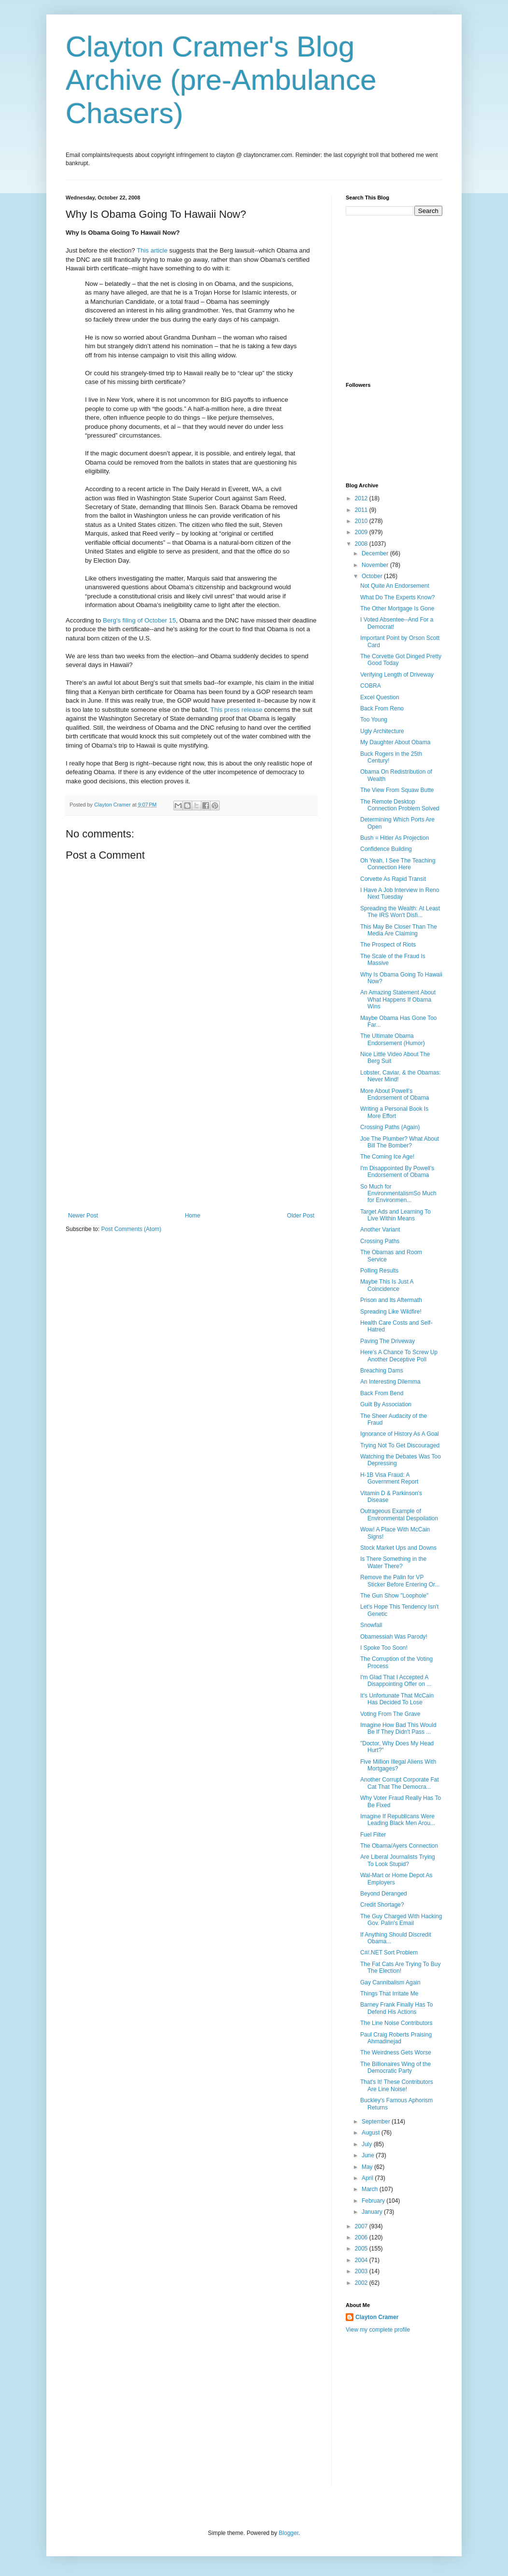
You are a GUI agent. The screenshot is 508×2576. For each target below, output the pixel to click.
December (376, 553)
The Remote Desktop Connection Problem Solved (399, 805)
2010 (362, 521)
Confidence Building (386, 849)
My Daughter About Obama (395, 742)
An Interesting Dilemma (390, 1381)
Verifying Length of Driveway (397, 674)
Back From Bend (381, 1393)
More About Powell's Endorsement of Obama (394, 1094)
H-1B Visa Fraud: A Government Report (389, 1478)
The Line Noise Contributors (396, 2023)
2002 (362, 2282)
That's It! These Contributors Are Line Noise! (396, 2085)
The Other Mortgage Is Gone (397, 608)
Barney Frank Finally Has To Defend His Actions (396, 2008)
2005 (362, 2248)
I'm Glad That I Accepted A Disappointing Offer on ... (396, 1680)
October (373, 576)
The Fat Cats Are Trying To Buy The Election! (400, 1967)
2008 (362, 543)
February (374, 2200)
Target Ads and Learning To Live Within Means (395, 1215)
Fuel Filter (373, 1834)
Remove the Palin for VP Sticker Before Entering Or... (399, 1580)
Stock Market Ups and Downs (398, 1547)
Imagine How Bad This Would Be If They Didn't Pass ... (398, 1728)
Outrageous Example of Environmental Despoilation (399, 1514)
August (371, 2132)
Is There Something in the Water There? (393, 1562)
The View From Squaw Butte (397, 790)
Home (192, 1215)
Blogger (288, 2533)
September (377, 2121)
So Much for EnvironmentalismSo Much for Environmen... (398, 1193)
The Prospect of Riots (388, 944)
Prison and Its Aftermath (391, 1300)
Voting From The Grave (390, 1714)
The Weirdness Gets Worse (395, 2052)
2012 (362, 498)
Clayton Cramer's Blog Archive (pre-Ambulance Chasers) (221, 79)
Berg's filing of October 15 (139, 620)
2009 (362, 532)
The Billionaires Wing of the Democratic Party (395, 2067)
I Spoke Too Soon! (384, 1647)
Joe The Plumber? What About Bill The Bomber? (399, 1142)
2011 (362, 510)
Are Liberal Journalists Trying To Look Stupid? (397, 1860)
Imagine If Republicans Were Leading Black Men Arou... (397, 1819)
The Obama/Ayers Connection (399, 1845)
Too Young (373, 719)
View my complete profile (378, 2329)
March (371, 2189)
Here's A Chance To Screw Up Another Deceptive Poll (398, 1355)
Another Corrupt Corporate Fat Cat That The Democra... (399, 1783)
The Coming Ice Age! (387, 1156)
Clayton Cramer (376, 2317)
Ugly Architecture (382, 731)
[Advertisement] (191, 1139)
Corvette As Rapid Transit (393, 879)
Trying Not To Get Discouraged (399, 1445)
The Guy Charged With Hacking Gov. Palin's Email (401, 1919)
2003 (362, 2271)
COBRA (370, 685)
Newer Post (83, 1215)
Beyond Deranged (383, 1893)
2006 (362, 2237)
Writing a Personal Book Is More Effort (394, 1112)
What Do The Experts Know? (397, 597)
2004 (362, 2260)
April (368, 2178)
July (368, 2144)
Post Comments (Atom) (131, 1229)
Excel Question (379, 697)
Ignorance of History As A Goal (399, 1433)
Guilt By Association (385, 1404)
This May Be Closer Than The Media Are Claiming (398, 930)
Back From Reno (382, 708)
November (376, 565)
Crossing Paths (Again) (390, 1127)
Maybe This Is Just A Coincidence (386, 1285)
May (368, 2167)
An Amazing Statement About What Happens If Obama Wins (398, 999)
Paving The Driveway (387, 1341)
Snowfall (371, 1625)
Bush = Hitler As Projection (394, 838)
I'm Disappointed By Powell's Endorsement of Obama (397, 1171)
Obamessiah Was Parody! (393, 1636)
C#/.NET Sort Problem (389, 1952)
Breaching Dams (381, 1370)
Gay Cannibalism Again (390, 1982)
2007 (362, 2226)
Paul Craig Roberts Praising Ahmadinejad (396, 2038)
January (373, 2211)
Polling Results (379, 1270)
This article (153, 250)
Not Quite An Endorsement (394, 585)
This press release (237, 709)
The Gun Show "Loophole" (394, 1595)
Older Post (300, 1215)
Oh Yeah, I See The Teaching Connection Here (398, 864)
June (369, 2155)
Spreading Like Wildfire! (391, 1311)
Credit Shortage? (382, 1904)
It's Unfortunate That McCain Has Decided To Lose (397, 1699)
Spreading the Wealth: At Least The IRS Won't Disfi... (400, 912)
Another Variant (380, 1229)
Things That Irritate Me (389, 1993)
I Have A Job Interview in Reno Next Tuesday (399, 893)
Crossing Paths (379, 1241)
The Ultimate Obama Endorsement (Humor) (392, 1039)
